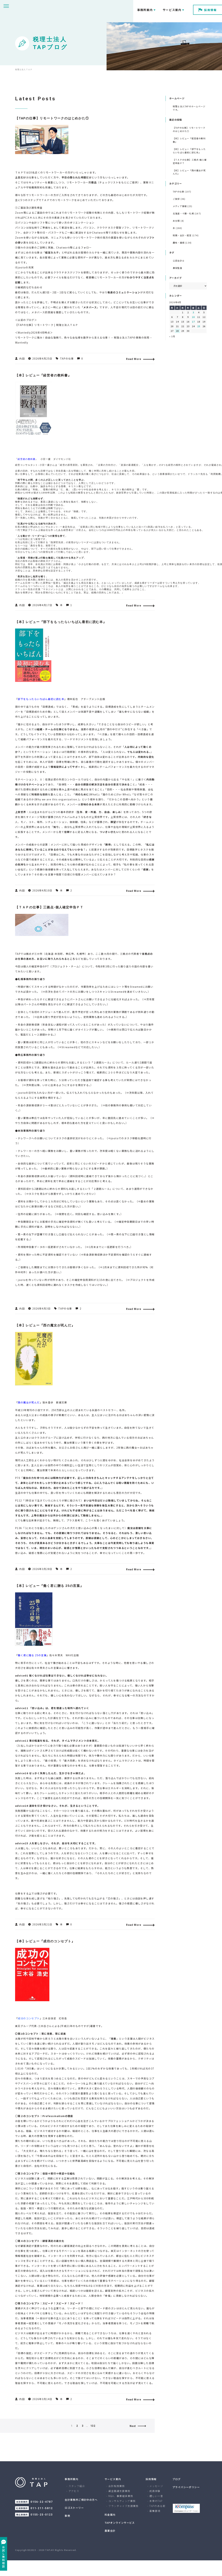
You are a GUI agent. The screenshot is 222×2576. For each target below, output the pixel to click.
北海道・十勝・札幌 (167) (187, 213)
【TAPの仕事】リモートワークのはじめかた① (61, 118)
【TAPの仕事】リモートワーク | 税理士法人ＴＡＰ (46, 325)
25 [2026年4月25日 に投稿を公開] (198, 326)
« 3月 (172, 336)
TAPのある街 (157, 2521)
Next (133, 2441)
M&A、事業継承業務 (120, 2511)
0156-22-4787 (42, 2517)
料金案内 (110, 2530)
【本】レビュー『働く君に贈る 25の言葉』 (57, 1600)
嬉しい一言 (156, 2511)
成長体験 (154, 2506)
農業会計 (110, 2546)
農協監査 (177, 267)
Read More (137, 359)
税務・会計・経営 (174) (186, 235)
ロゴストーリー (74, 2523)
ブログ (176, 2494)
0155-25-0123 (42, 2530)
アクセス (74, 2506)
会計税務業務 (116, 2501)
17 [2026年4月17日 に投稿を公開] (193, 321)
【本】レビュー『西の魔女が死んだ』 (52, 1339)
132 (92, 2441)
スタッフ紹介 (77, 2501)
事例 (67, 2531)
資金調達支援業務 (119, 2506)
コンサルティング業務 (122, 2516)
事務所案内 (71, 2494)
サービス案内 (113, 2494)
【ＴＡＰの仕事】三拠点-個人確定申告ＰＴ (57, 920)
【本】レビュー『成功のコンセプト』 (52, 1956)
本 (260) (177, 227)
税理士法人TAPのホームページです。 (189, 108)
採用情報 (208, 10)
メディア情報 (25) (182, 206)
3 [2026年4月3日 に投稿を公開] (193, 312)
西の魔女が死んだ (29, 1416)
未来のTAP (156, 2516)
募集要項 (154, 2526)
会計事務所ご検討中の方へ (81, 2515)
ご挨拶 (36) (179, 198)
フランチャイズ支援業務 (123, 2521)
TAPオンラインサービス (120, 2538)
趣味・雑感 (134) (182, 242)
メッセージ (156, 2501)
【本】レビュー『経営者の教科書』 (52, 376)
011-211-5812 (42, 2523)
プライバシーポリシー (186, 2502)
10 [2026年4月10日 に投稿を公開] (193, 316)
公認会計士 (179, 260)
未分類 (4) (178, 220)
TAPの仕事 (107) (182, 191)
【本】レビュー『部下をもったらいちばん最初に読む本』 (72, 634)
